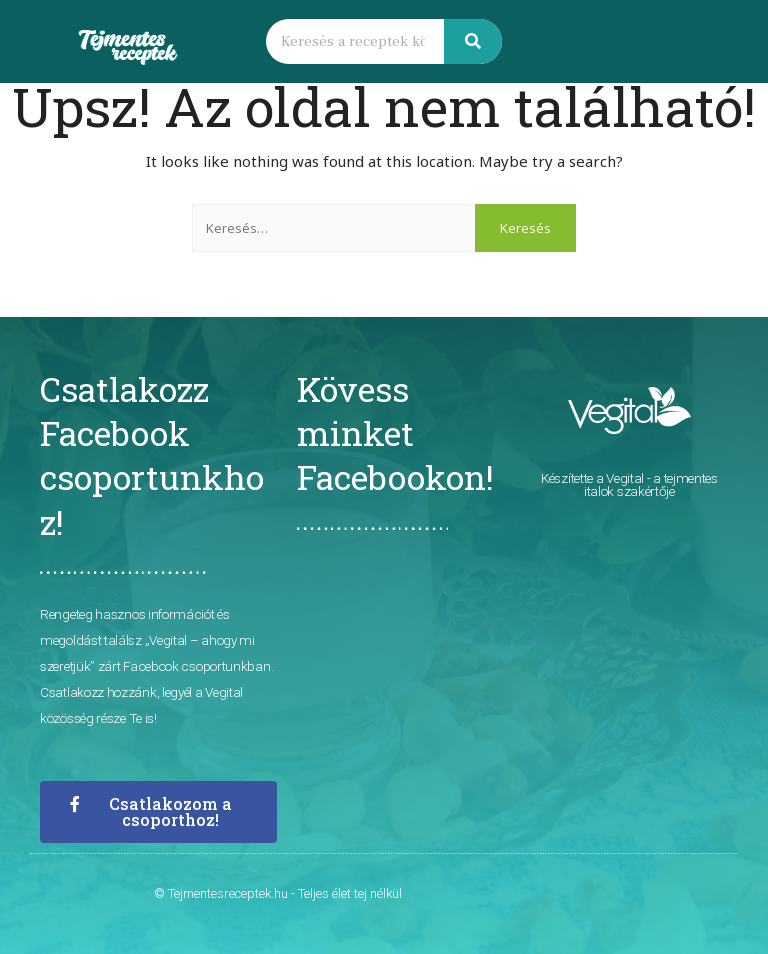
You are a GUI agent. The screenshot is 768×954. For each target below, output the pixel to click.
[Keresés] (473, 41)
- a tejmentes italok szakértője (651, 485)
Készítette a (573, 478)
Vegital (625, 478)
